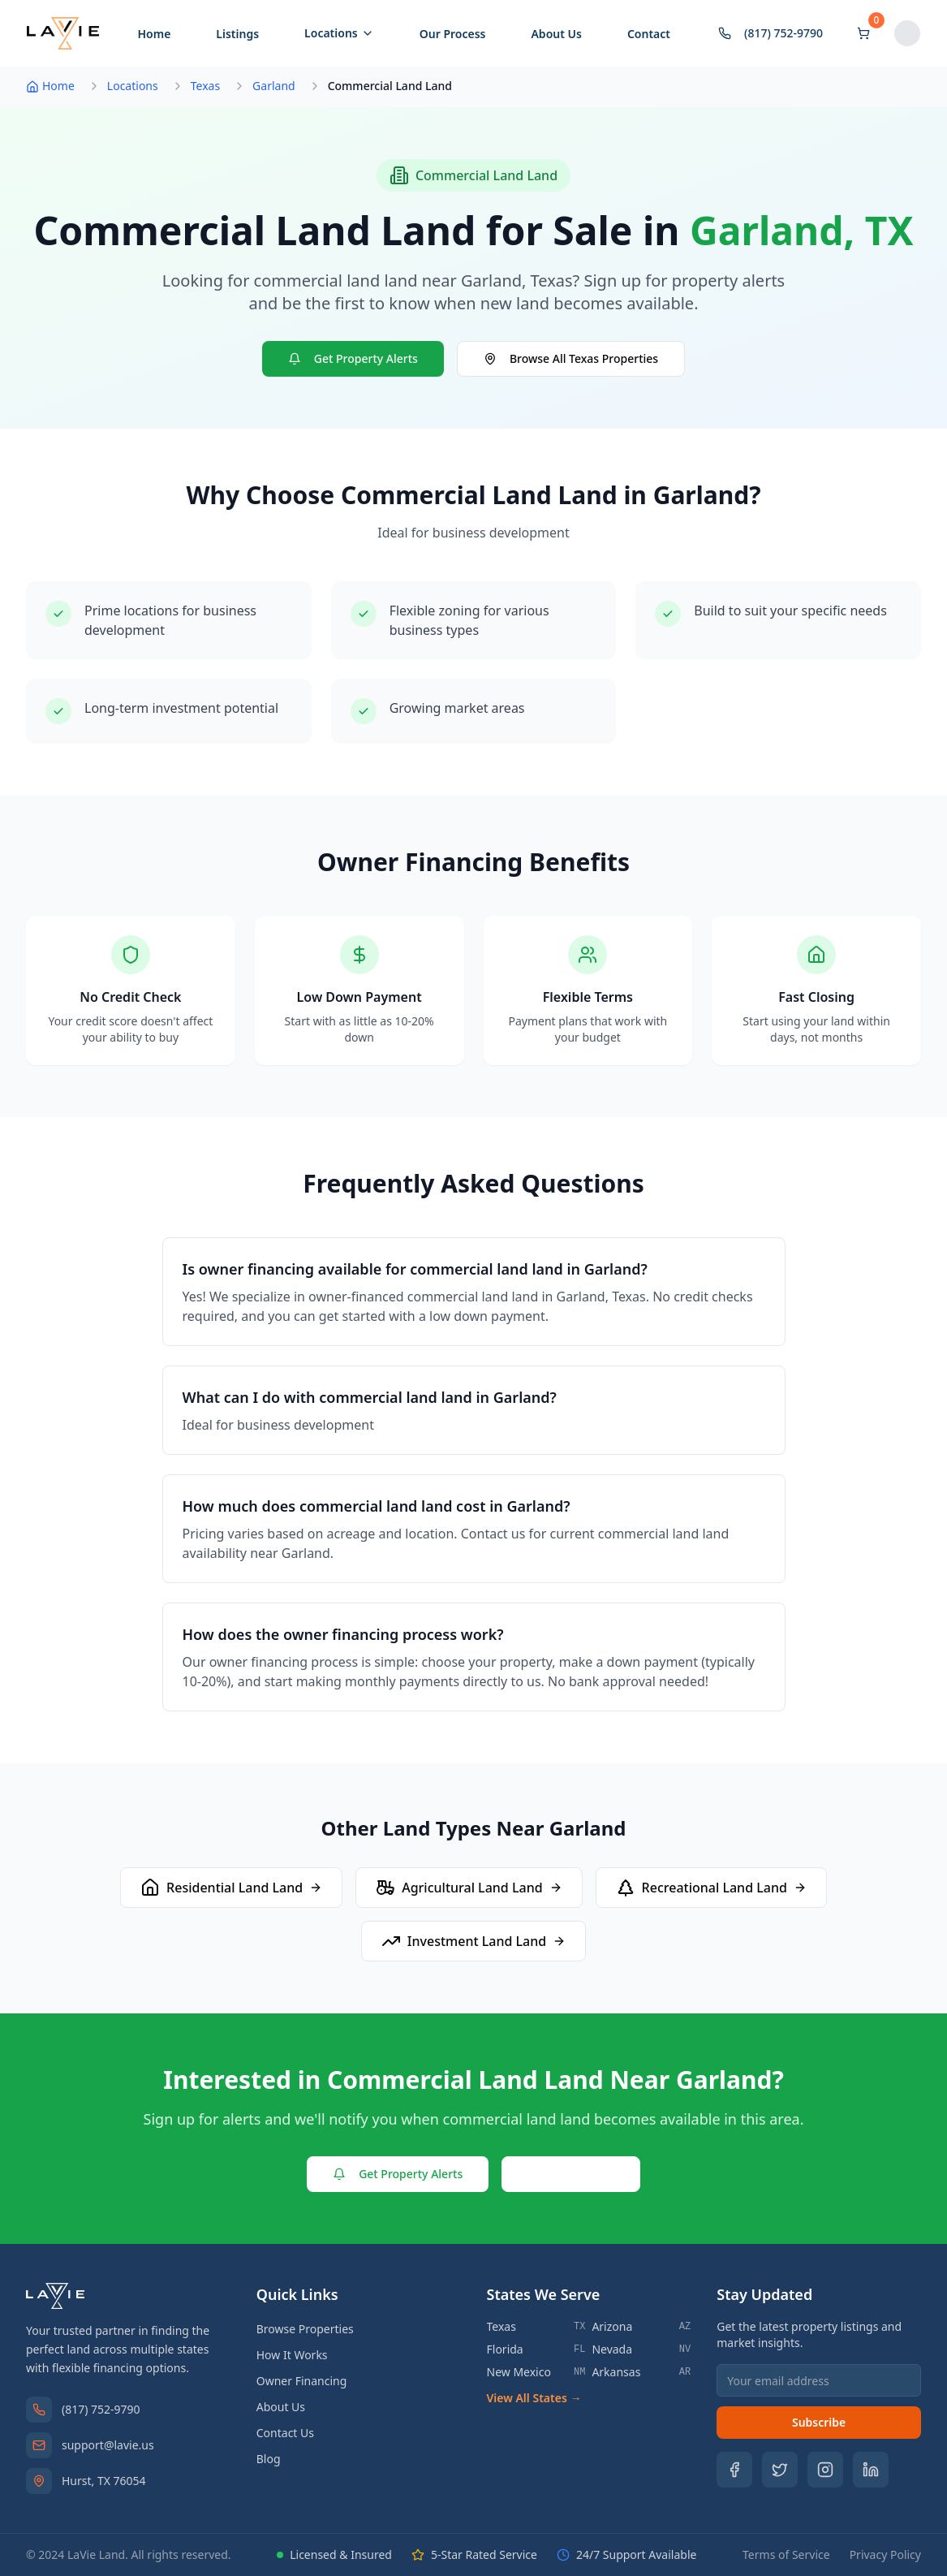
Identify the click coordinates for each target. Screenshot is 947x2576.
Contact (648, 33)
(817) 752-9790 (101, 2409)
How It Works (292, 2354)
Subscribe (819, 2422)
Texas (205, 85)
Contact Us (570, 2173)
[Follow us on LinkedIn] (871, 2470)
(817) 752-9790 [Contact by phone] (770, 33)
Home (153, 33)
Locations (339, 33)
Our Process (453, 33)
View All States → (534, 2398)
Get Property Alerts (353, 358)
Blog (268, 2458)
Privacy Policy (885, 2554)
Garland (273, 85)
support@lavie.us (108, 2445)
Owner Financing (301, 2380)
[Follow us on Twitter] (780, 2470)
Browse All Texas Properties (571, 358)
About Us (556, 33)
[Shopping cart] (863, 33)
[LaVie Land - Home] (63, 33)
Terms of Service (786, 2554)
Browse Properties (305, 2329)
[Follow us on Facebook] (734, 2470)
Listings (237, 33)
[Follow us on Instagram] (825, 2470)
